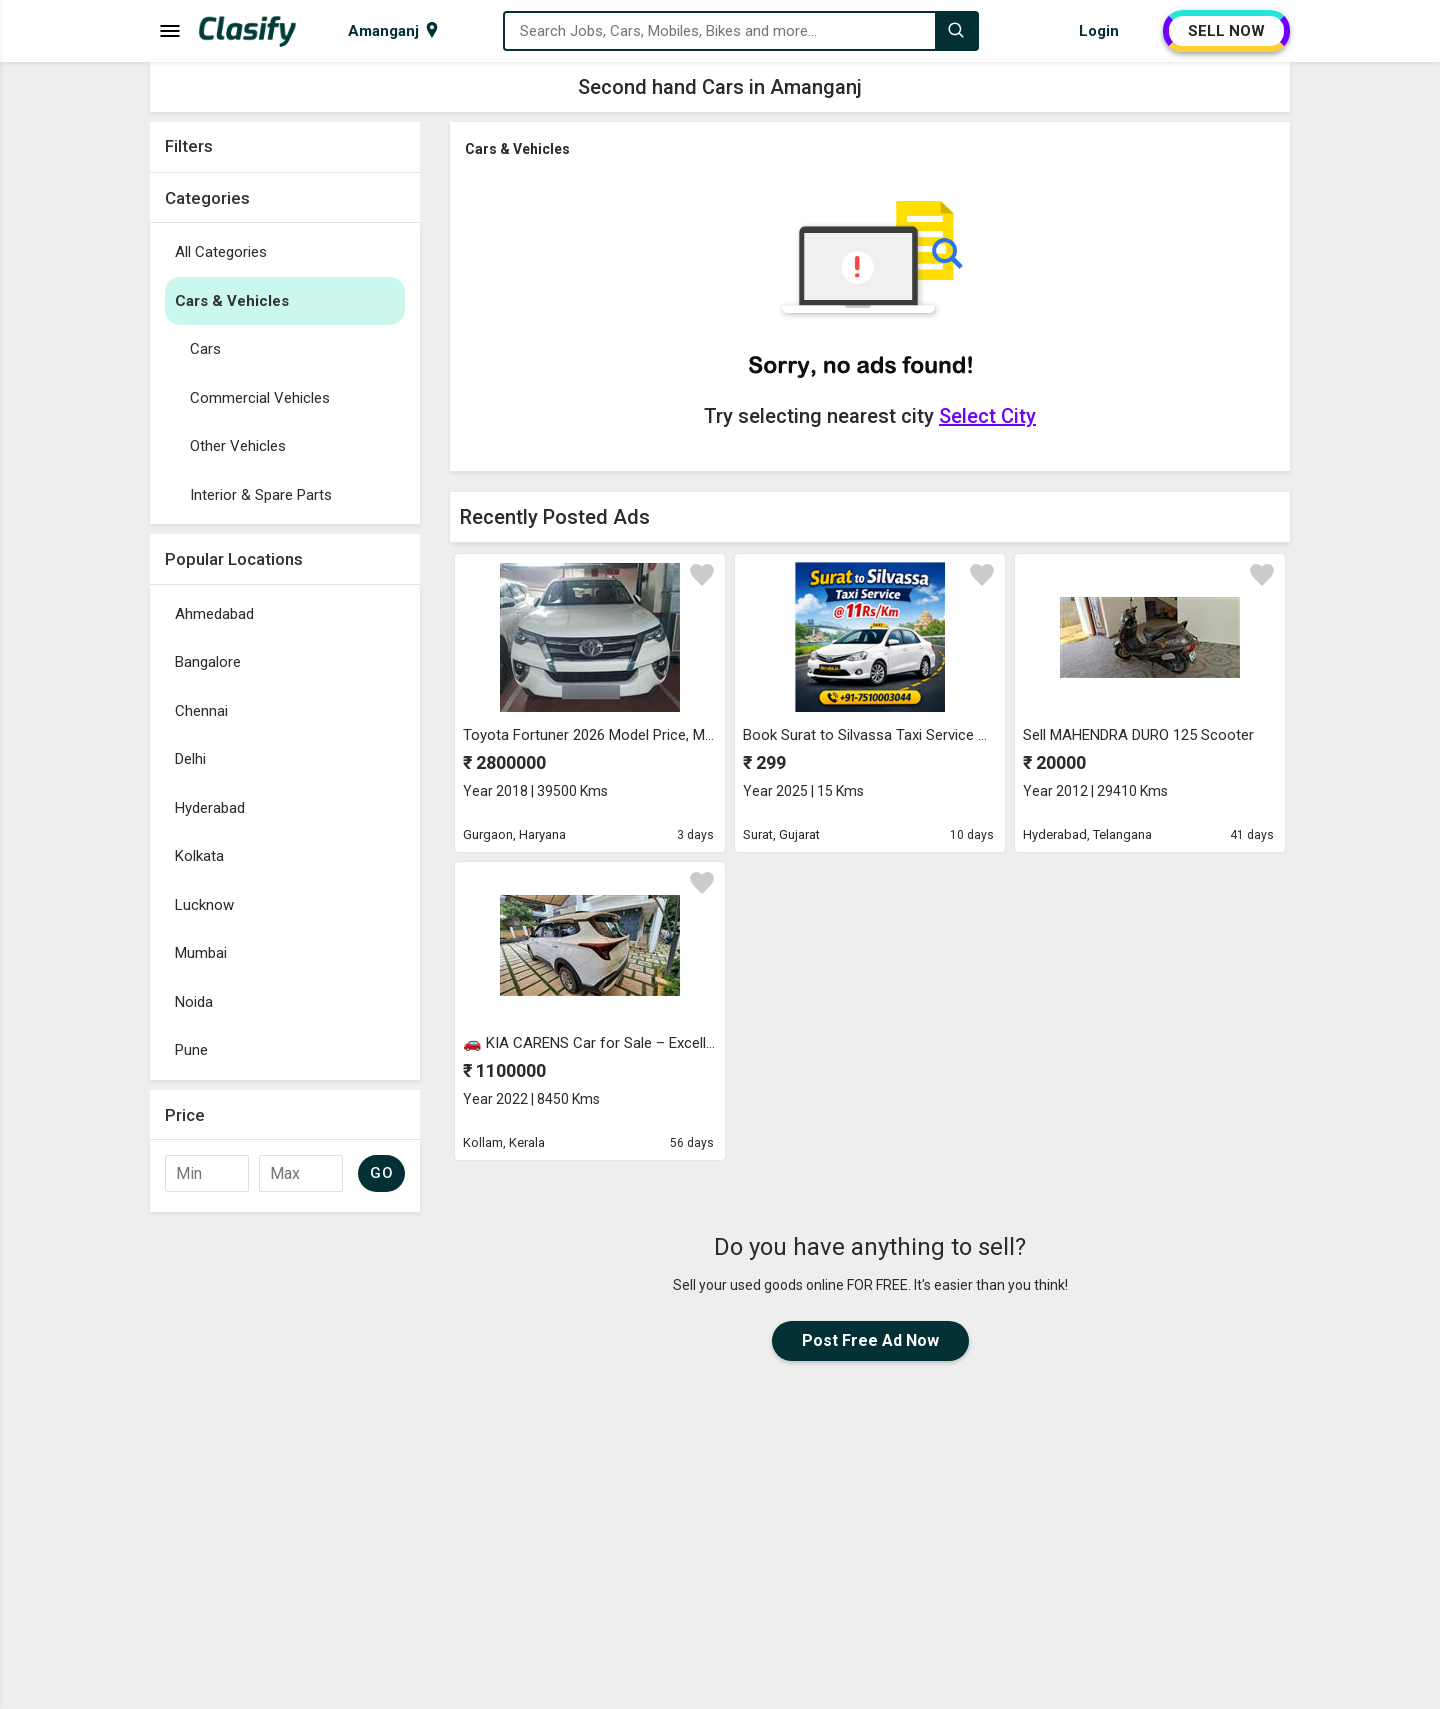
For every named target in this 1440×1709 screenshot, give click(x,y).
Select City (987, 416)
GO (381, 1173)
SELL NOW (1226, 31)
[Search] (956, 31)
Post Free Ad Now (870, 1340)
